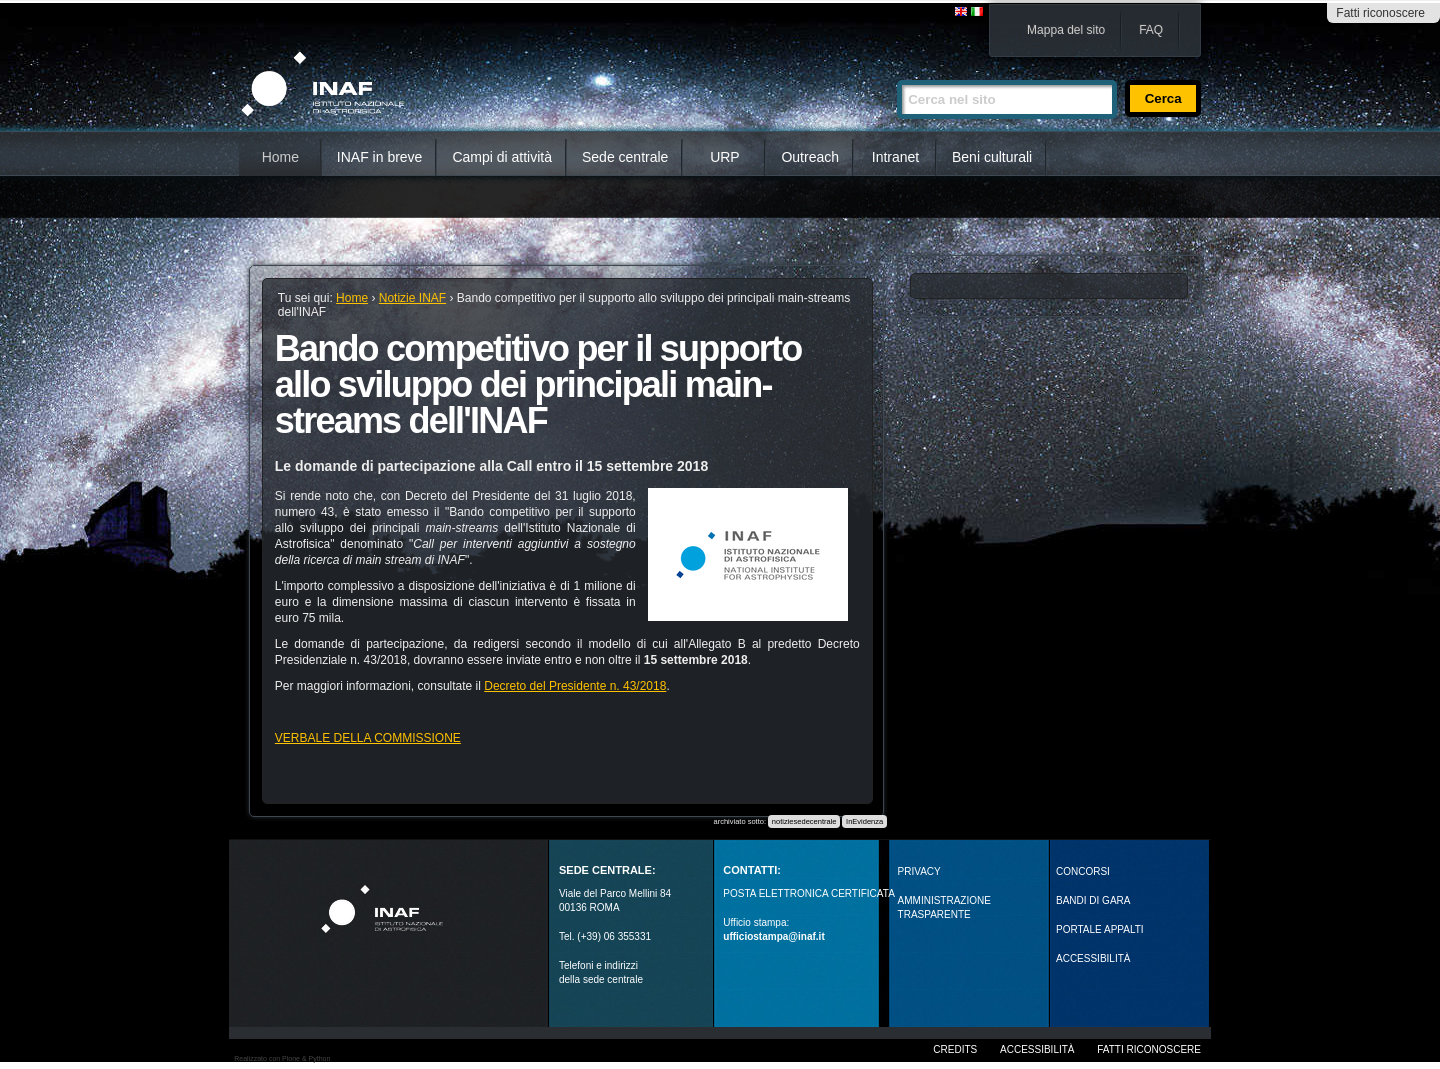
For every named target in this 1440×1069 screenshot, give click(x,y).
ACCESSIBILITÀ (1093, 958)
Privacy (919, 871)
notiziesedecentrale (804, 821)
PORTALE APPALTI (1100, 929)
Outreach (810, 157)
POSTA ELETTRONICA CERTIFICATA (809, 893)
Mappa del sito (1066, 30)
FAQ (1151, 30)
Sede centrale (625, 157)
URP (725, 157)
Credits (955, 1049)
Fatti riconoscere (1380, 13)
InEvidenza (864, 821)
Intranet (895, 157)
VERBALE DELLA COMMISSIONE (368, 738)
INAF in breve (380, 157)
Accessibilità (1037, 1049)
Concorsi (1083, 871)
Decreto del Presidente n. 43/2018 (575, 686)
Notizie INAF (412, 298)
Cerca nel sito (896, 71)
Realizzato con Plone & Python (282, 1058)
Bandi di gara (1093, 900)
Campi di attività (502, 157)
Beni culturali (992, 157)
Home (280, 157)
